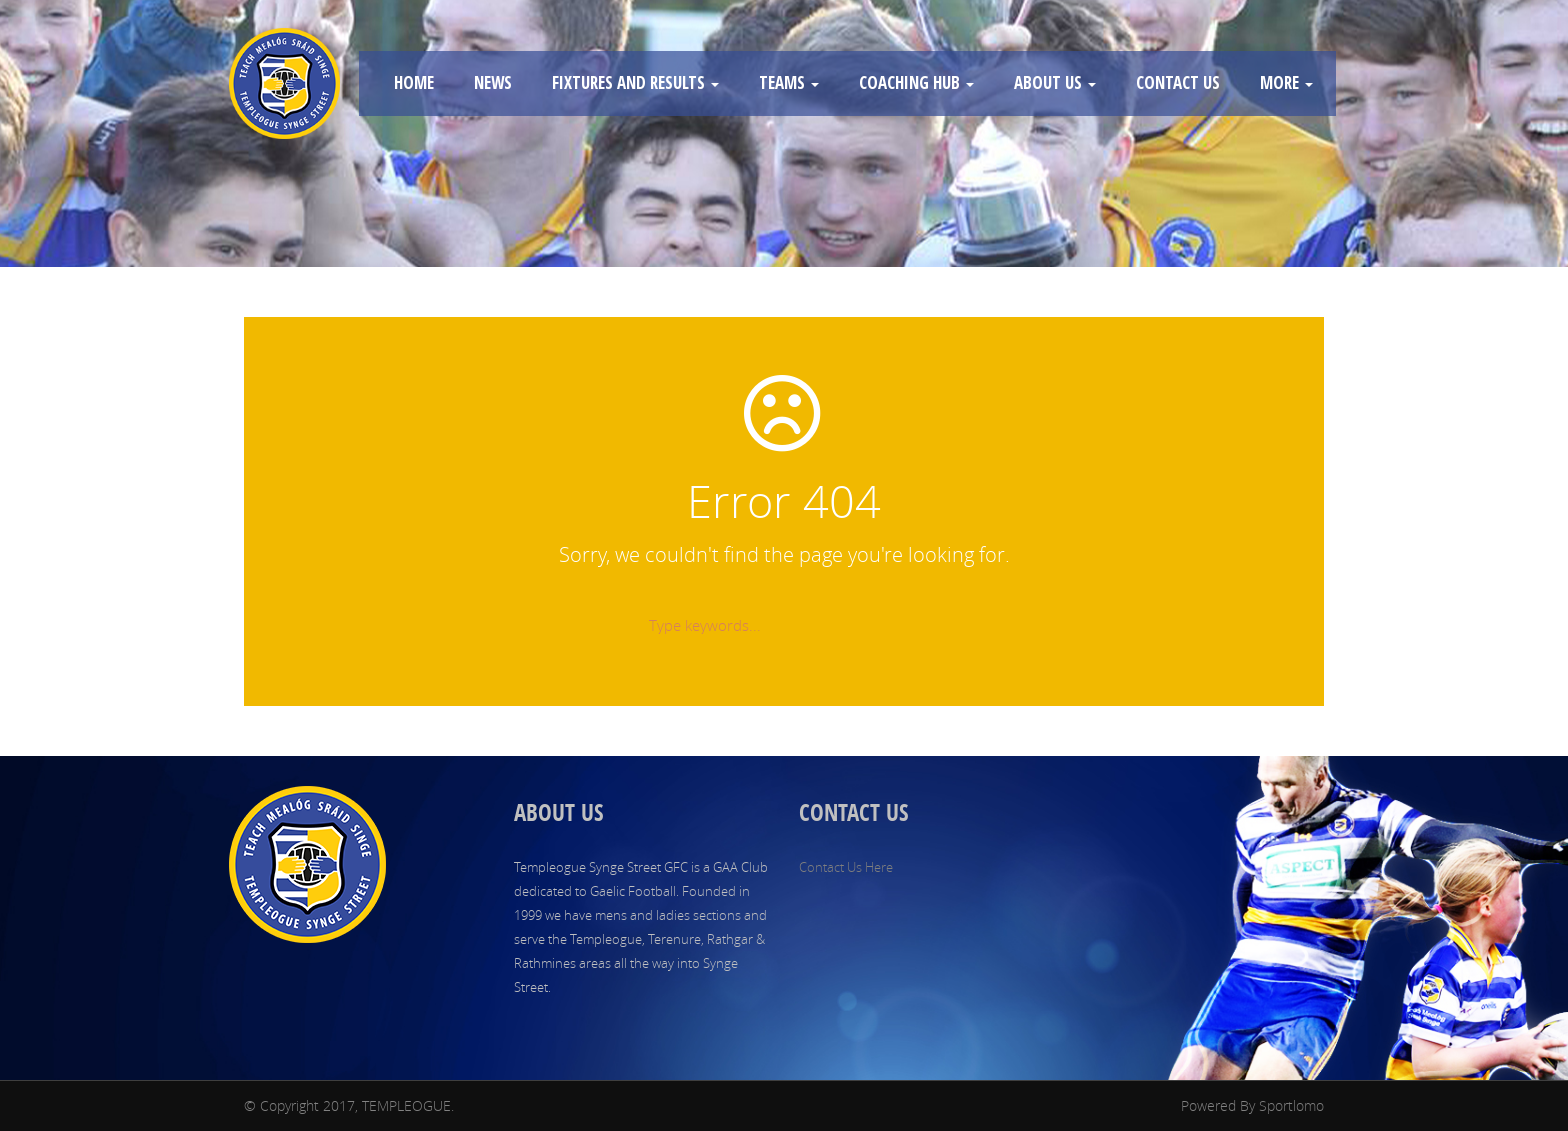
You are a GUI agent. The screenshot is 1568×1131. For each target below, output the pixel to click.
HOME (414, 82)
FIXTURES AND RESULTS (635, 82)
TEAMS (789, 82)
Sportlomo (1291, 1105)
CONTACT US (1178, 82)
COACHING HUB (916, 82)
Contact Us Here (846, 867)
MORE (1286, 82)
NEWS (493, 82)
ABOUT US (1055, 82)
